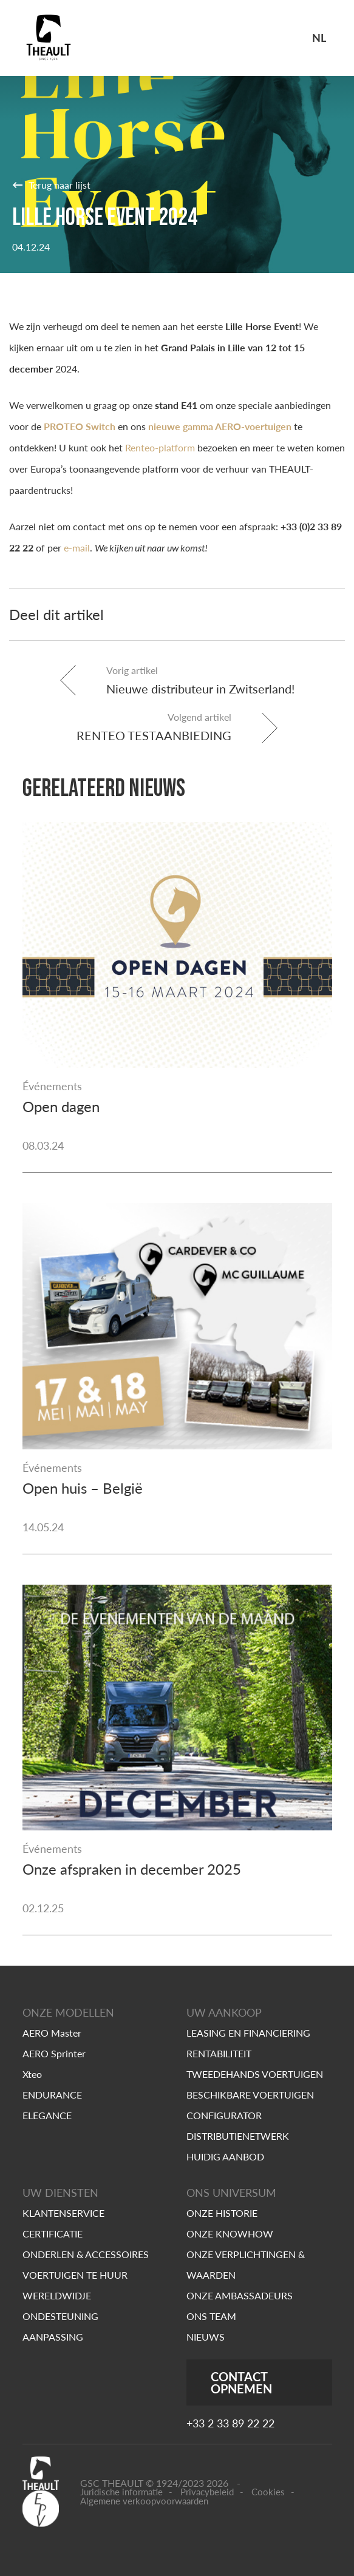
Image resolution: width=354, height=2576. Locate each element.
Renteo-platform (160, 447)
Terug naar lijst (51, 184)
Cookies (268, 2492)
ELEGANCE (47, 2115)
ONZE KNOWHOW (229, 2233)
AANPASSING (52, 2336)
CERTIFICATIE (52, 2233)
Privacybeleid (207, 2492)
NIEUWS (205, 2336)
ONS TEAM (211, 2316)
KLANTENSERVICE (63, 2213)
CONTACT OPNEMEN (241, 2382)
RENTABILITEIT (218, 2053)
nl (319, 37)
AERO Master (51, 2032)
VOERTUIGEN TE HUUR (75, 2275)
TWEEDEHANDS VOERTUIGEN (254, 2074)
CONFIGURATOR (224, 2115)
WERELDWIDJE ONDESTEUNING (60, 2306)
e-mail (77, 547)
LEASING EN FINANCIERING (248, 2032)
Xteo (32, 2074)
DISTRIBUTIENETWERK (237, 2136)
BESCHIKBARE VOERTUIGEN (250, 2094)
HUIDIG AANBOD (225, 2156)
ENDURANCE (52, 2094)
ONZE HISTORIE (221, 2213)
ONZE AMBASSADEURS (239, 2295)
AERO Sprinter (54, 2053)
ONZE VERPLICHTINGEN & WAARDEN (245, 2264)
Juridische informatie (121, 2492)
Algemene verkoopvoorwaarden (144, 2501)
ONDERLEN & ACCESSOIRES (85, 2254)
